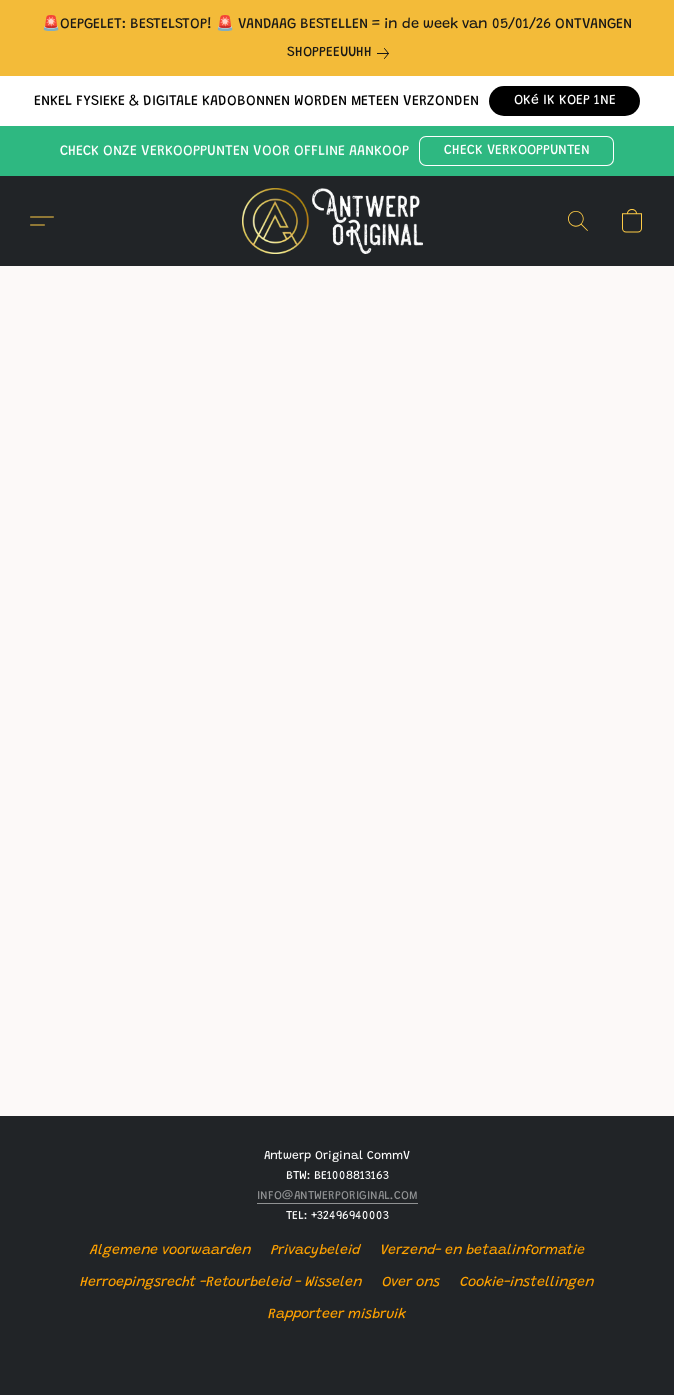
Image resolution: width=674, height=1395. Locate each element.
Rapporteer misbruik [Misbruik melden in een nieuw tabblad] (337, 1315)
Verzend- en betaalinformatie (482, 1251)
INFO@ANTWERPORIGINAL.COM (337, 1196)
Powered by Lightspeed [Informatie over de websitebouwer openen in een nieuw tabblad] (337, 1352)
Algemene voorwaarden (170, 1251)
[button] (564, 101)
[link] (342, 53)
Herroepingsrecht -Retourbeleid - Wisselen (221, 1283)
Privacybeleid (315, 1251)
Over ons (411, 1283)
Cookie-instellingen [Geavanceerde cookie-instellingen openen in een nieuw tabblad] (527, 1283)
